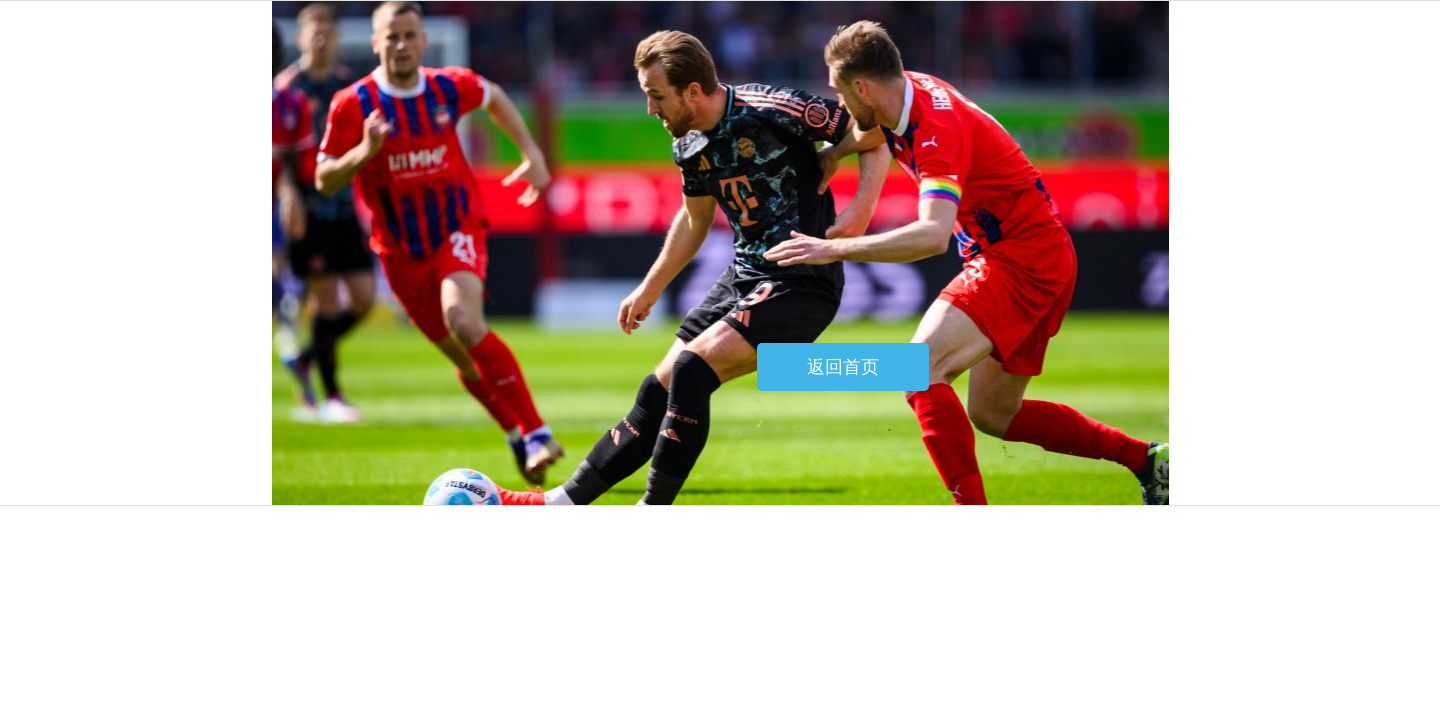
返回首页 (843, 367)
